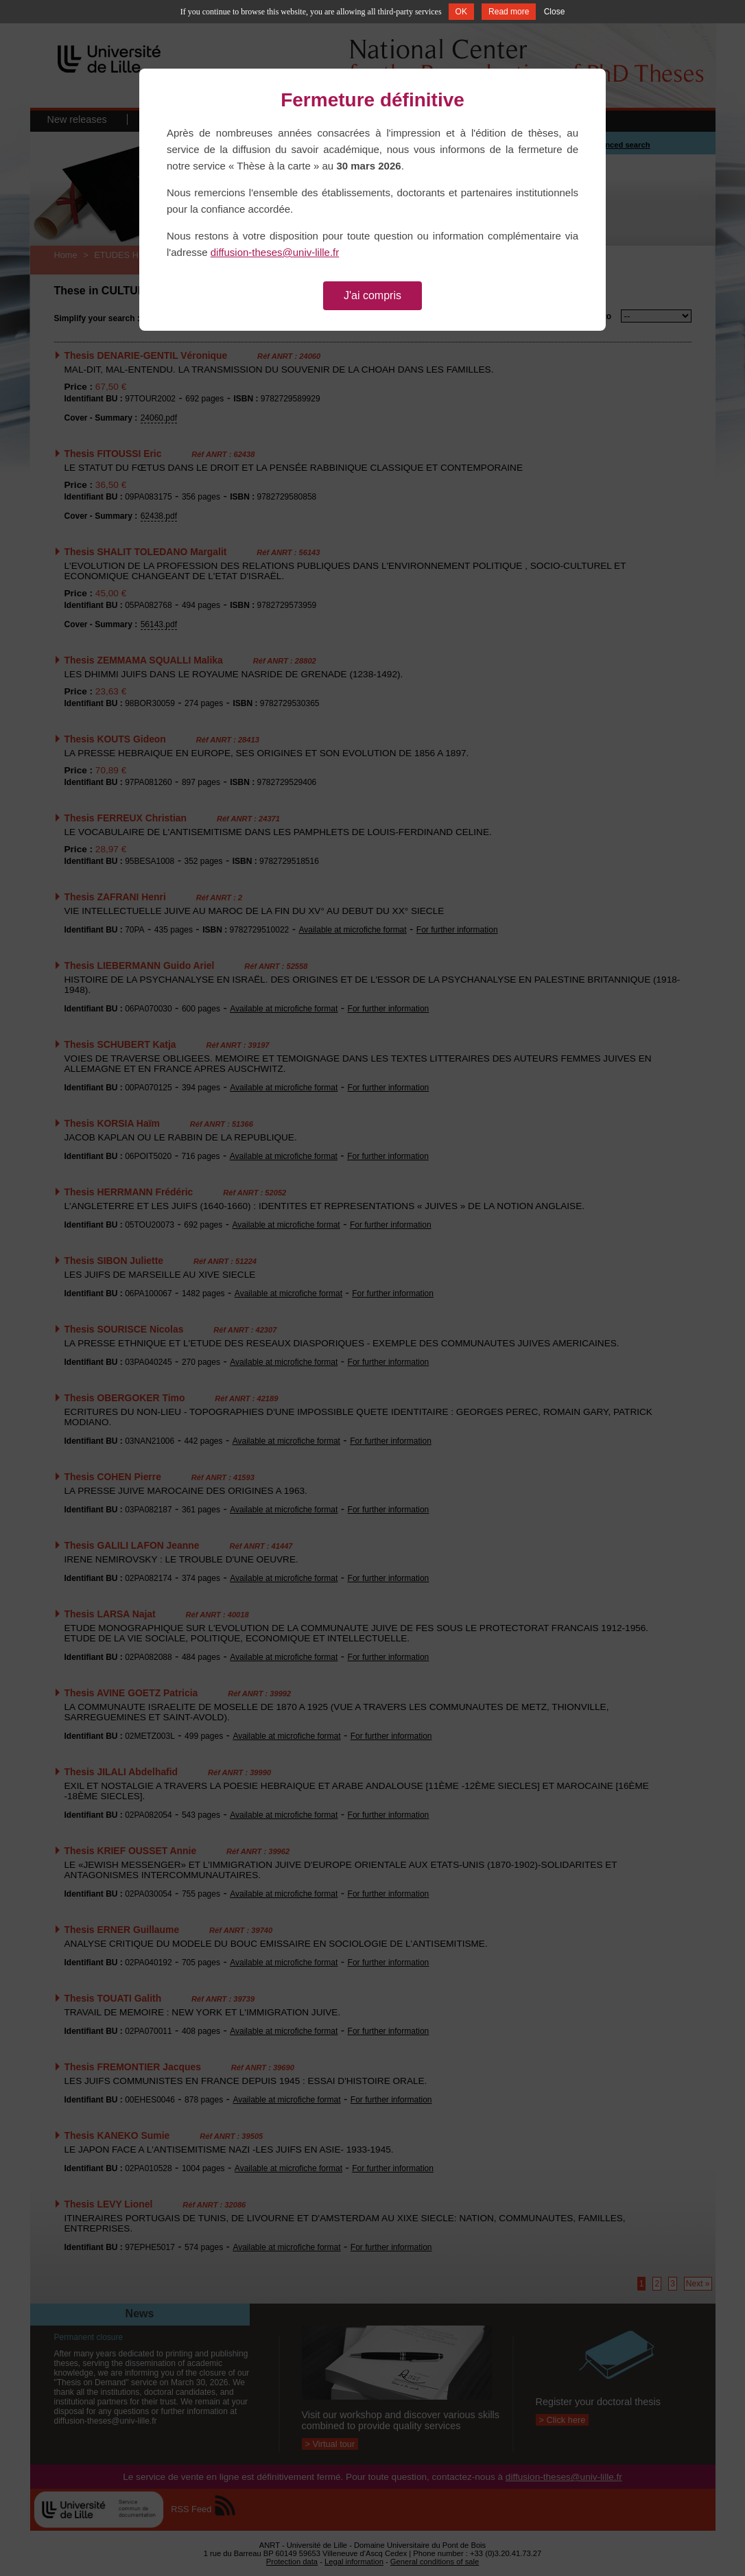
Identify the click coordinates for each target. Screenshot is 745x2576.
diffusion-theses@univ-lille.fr (275, 252)
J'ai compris (372, 295)
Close (554, 11)
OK (461, 11)
